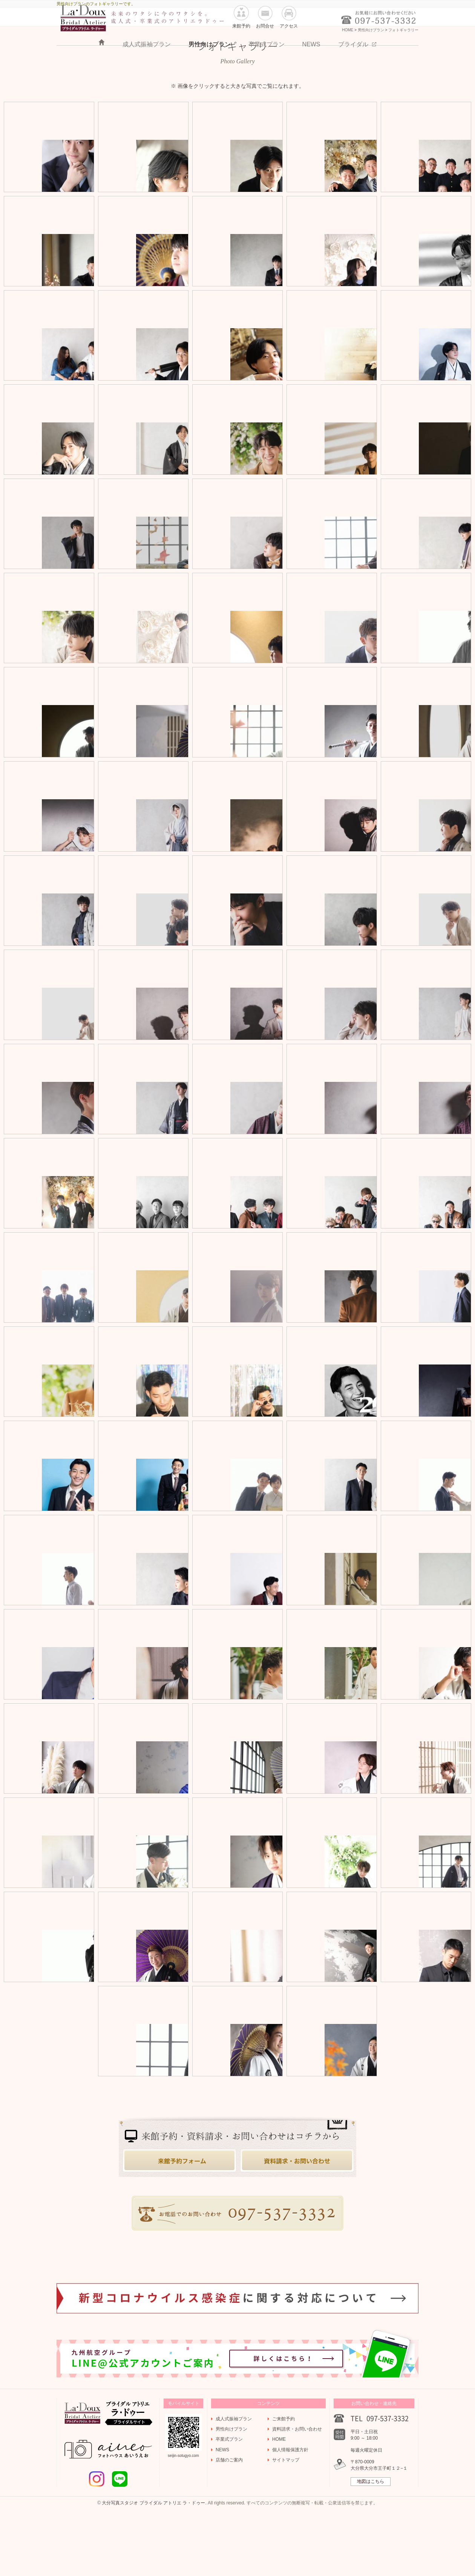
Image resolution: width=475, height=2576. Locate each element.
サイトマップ (285, 2520)
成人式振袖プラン (147, 72)
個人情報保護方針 (290, 2510)
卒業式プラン (266, 72)
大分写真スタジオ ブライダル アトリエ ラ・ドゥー (153, 2563)
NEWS (311, 72)
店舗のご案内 (229, 2520)
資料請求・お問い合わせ (297, 2489)
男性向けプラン (209, 72)
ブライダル (353, 72)
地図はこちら (370, 2541)
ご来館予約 (283, 2479)
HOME (102, 70)
